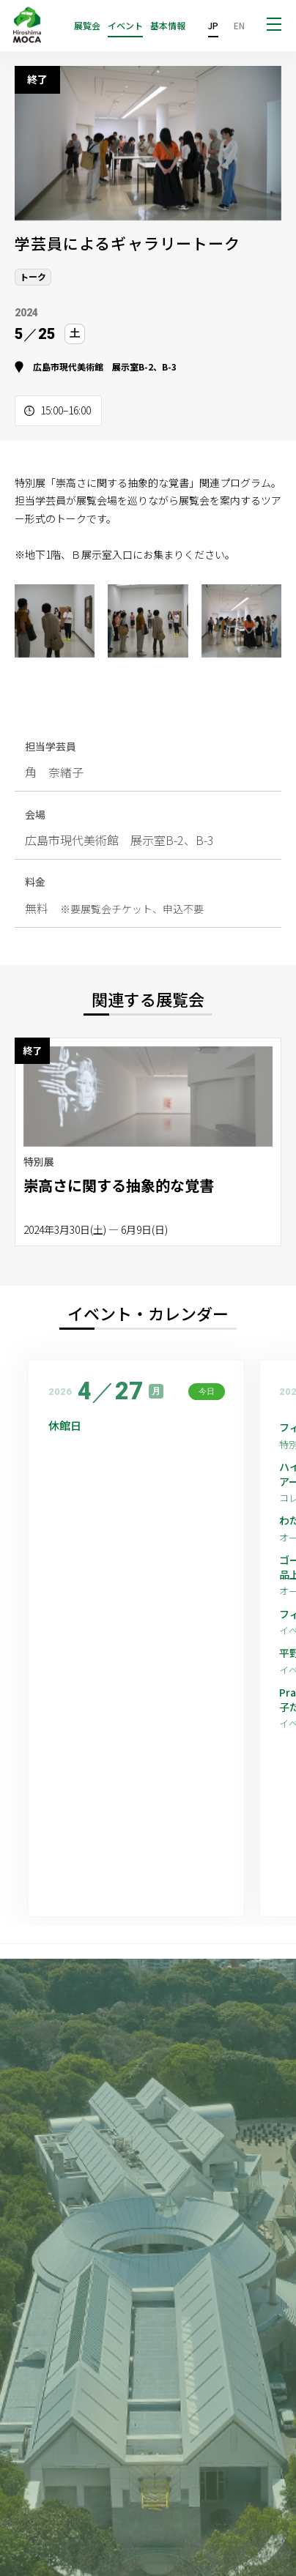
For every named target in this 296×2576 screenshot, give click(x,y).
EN (239, 25)
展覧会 (87, 25)
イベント (125, 25)
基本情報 (167, 25)
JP (213, 25)
